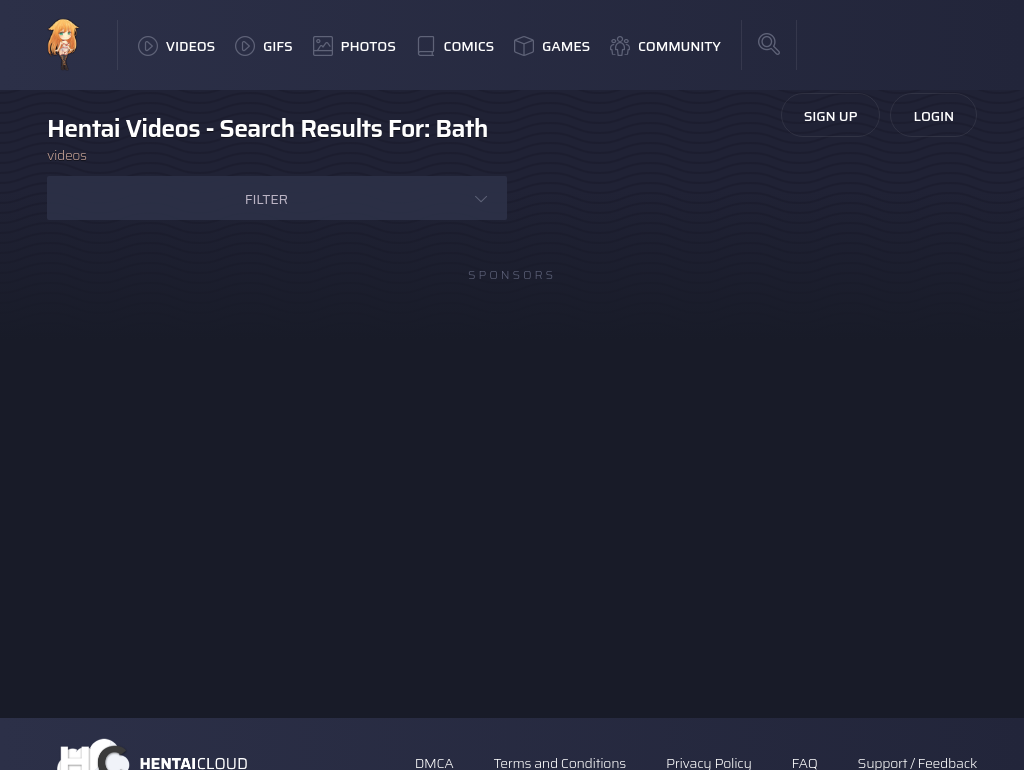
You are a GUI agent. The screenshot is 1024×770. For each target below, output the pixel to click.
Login (933, 116)
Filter (266, 199)
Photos (354, 46)
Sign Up (831, 116)
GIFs (264, 46)
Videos (176, 46)
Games (552, 46)
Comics (455, 46)
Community (665, 46)
